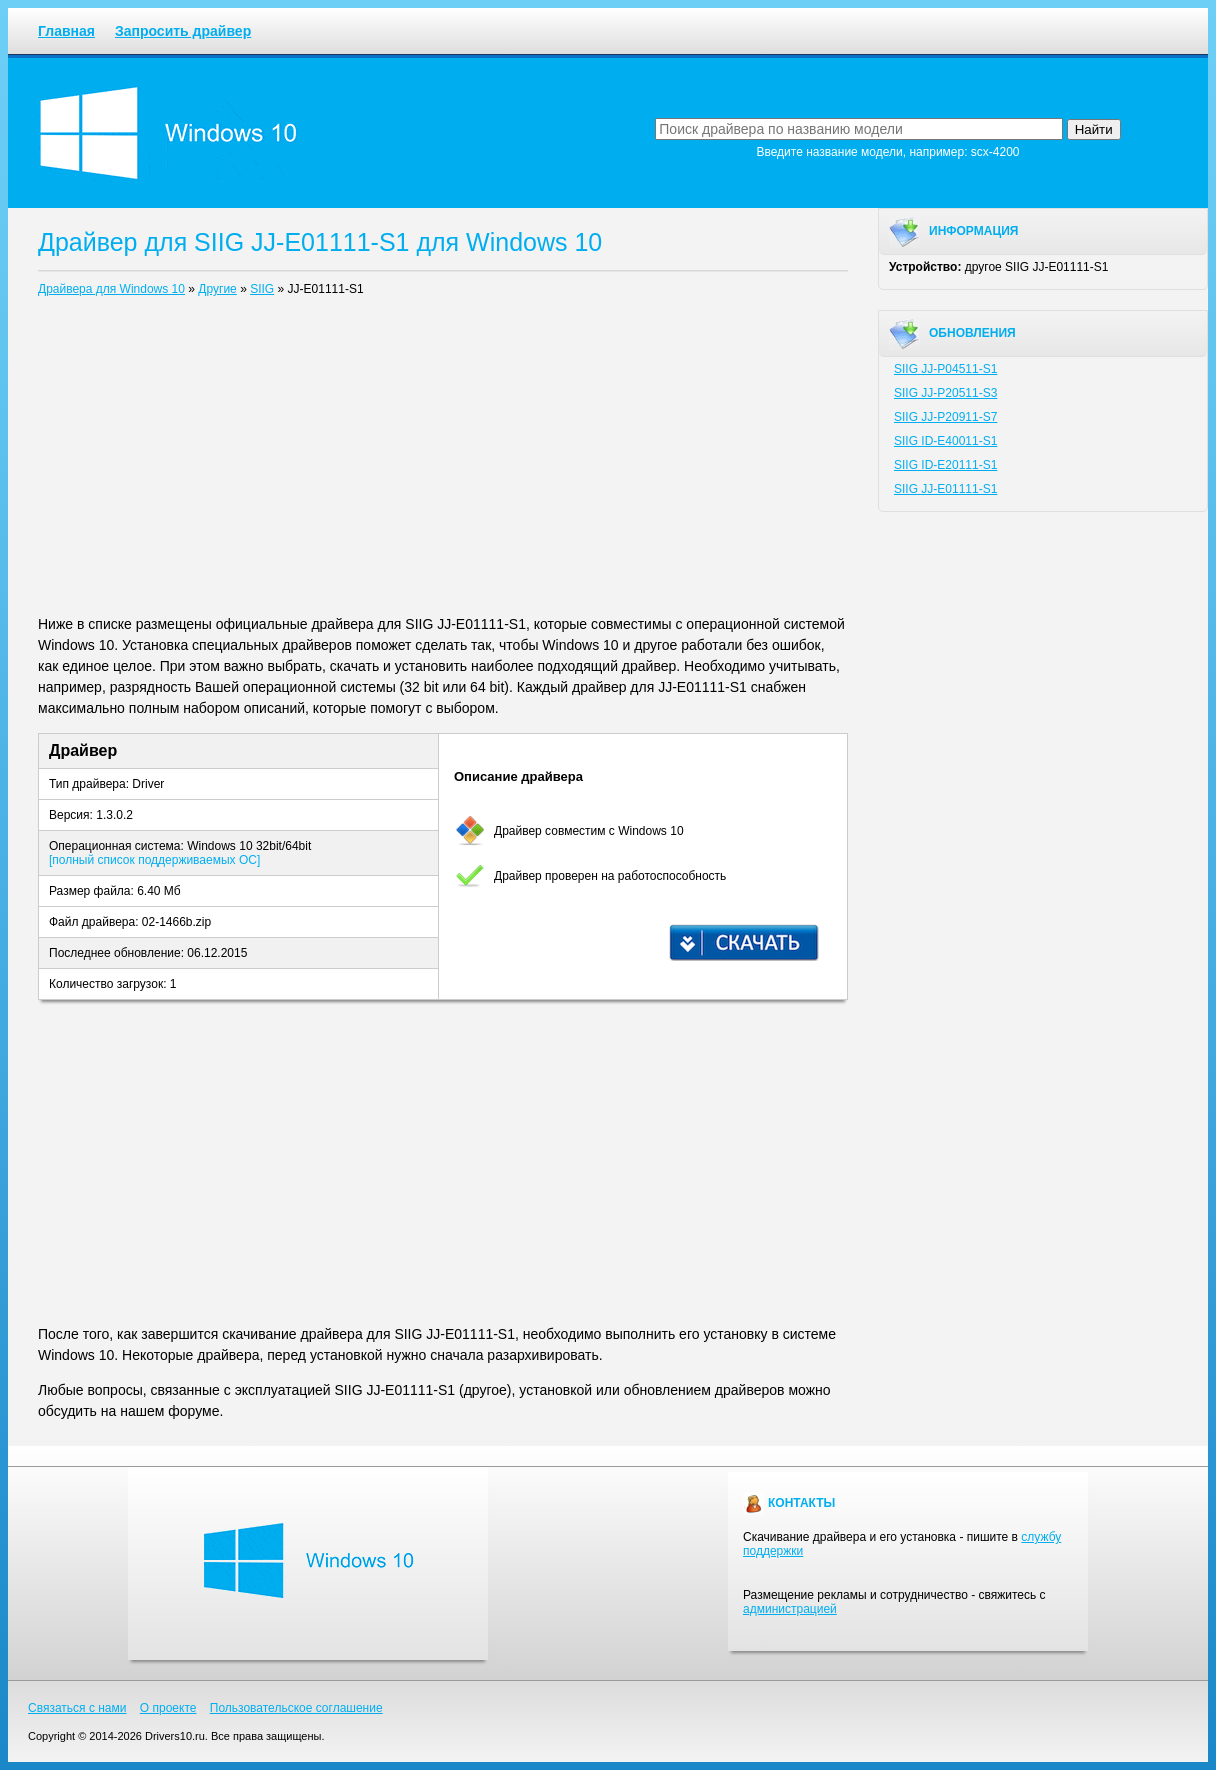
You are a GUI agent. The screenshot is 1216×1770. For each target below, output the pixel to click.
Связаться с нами (77, 1708)
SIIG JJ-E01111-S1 (945, 489)
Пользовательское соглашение (296, 1708)
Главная (66, 31)
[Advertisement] (443, 460)
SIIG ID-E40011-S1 (945, 441)
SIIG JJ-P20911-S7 (945, 417)
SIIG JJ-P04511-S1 (945, 369)
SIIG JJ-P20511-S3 (945, 393)
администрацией (790, 1609)
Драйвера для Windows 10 (111, 289)
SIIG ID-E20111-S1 (945, 465)
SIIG (262, 289)
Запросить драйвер (183, 31)
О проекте (168, 1708)
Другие (217, 289)
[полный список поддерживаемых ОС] (154, 860)
